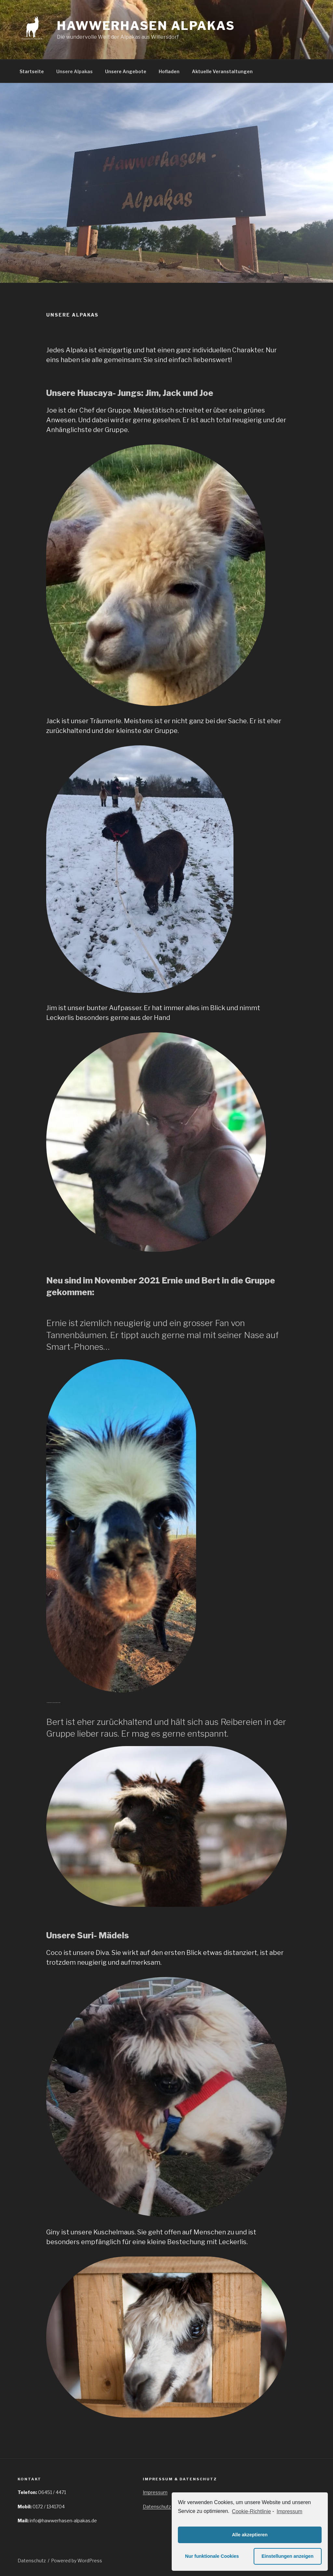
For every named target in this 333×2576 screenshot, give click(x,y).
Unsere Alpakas (74, 71)
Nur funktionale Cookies (212, 2556)
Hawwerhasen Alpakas (146, 26)
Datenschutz (157, 2506)
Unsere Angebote (125, 71)
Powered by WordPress (76, 2560)
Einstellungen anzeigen (287, 2556)
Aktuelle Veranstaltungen (222, 71)
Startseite (32, 71)
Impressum (155, 2492)
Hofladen (169, 71)
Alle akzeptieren (250, 2534)
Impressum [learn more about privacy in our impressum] (289, 2511)
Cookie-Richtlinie (251, 2511)
